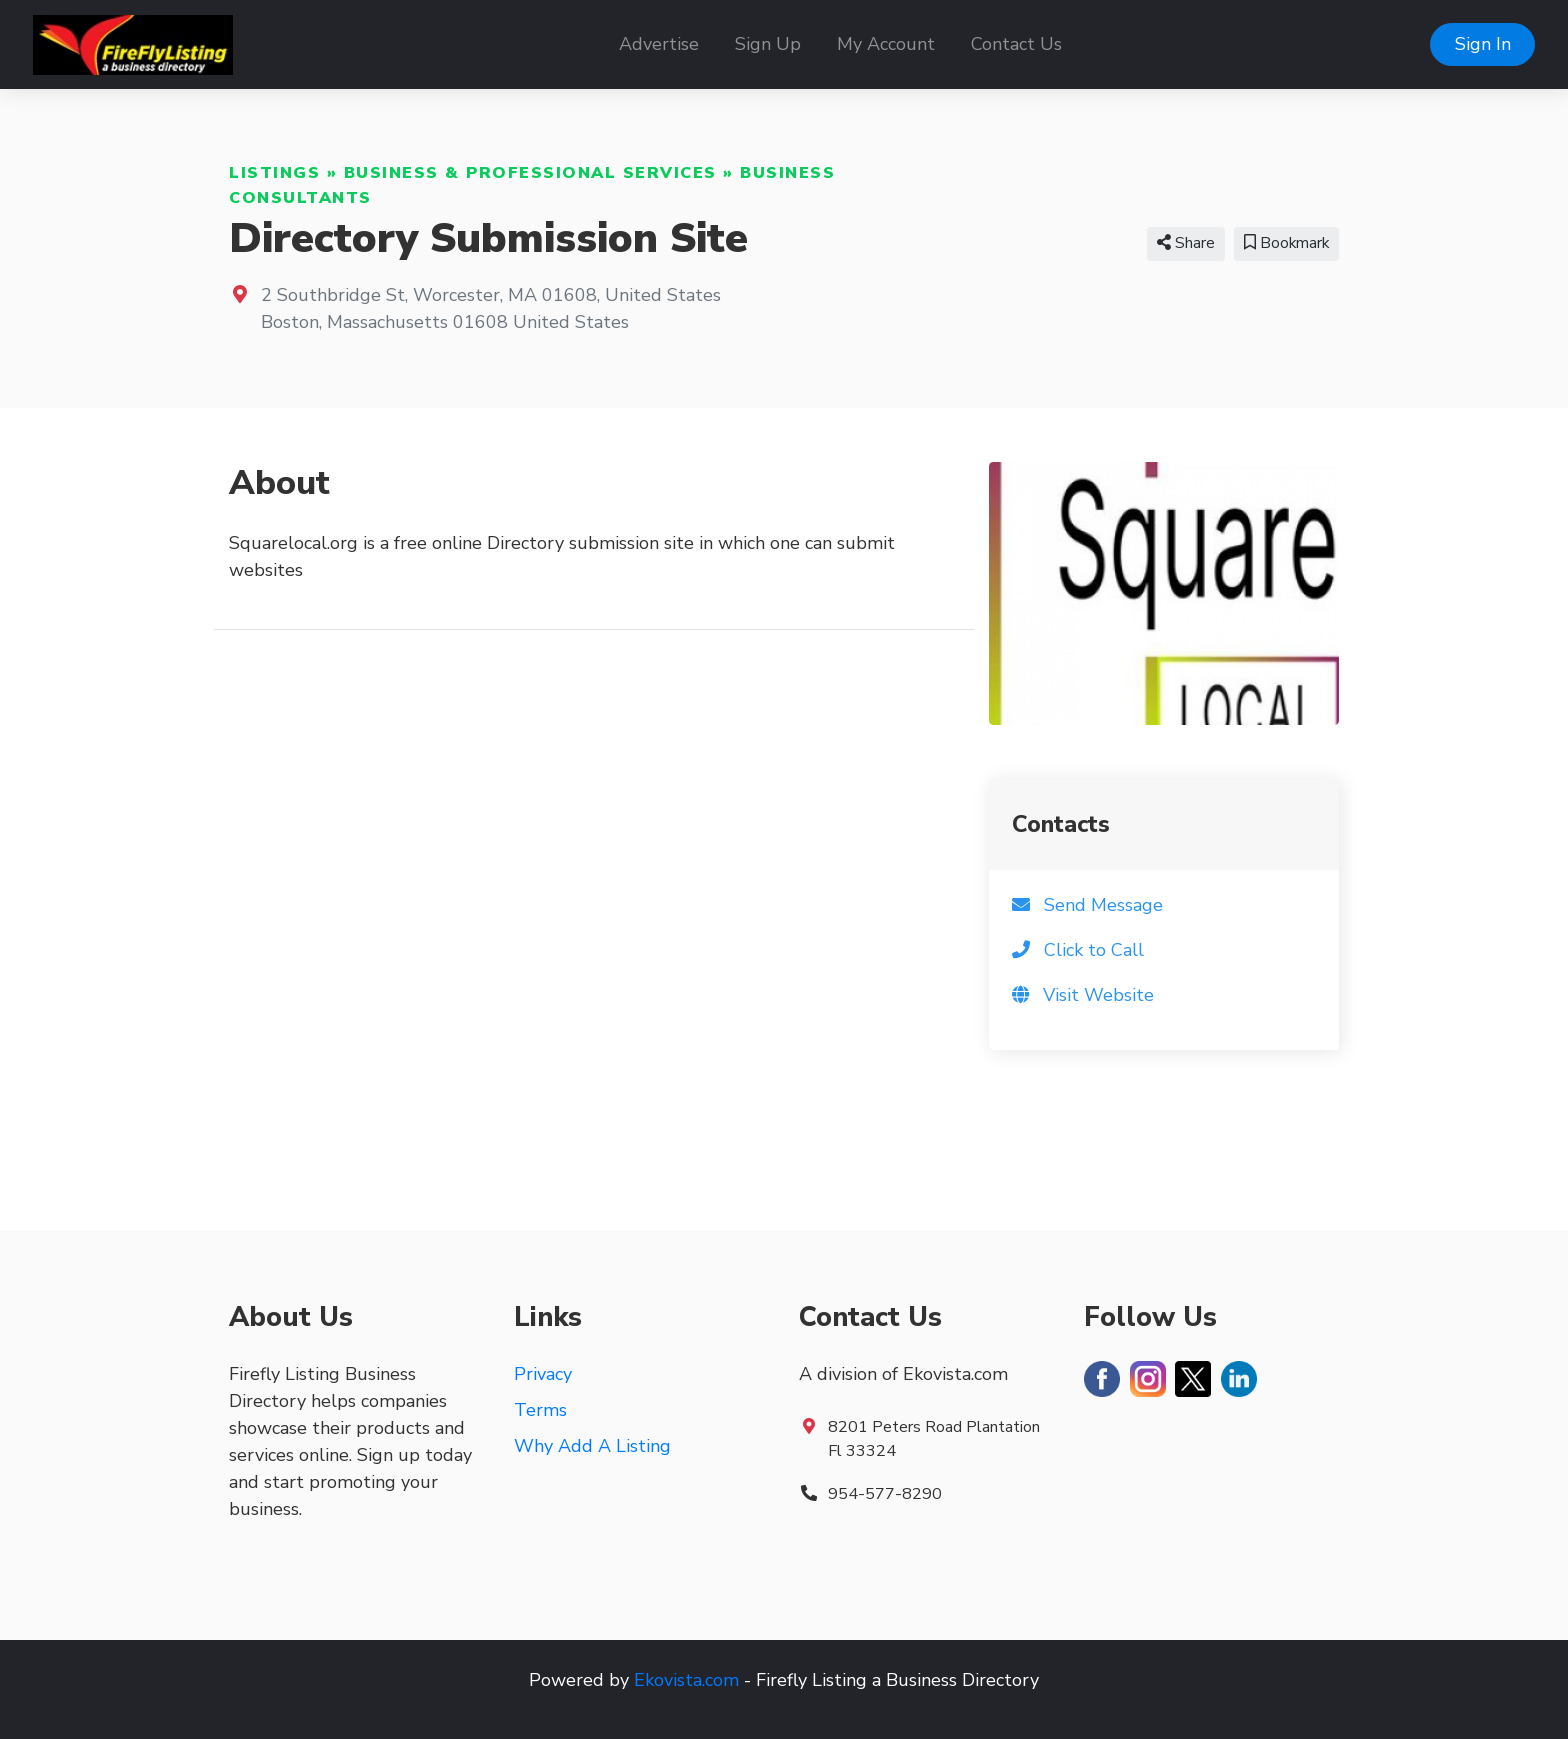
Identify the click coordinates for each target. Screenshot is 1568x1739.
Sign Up (768, 44)
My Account (886, 44)
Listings (274, 173)
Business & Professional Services (530, 173)
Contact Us (1016, 44)
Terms (540, 1410)
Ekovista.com (686, 1680)
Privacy (543, 1374)
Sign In (1483, 44)
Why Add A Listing (592, 1446)
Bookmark (1286, 243)
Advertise (659, 44)
